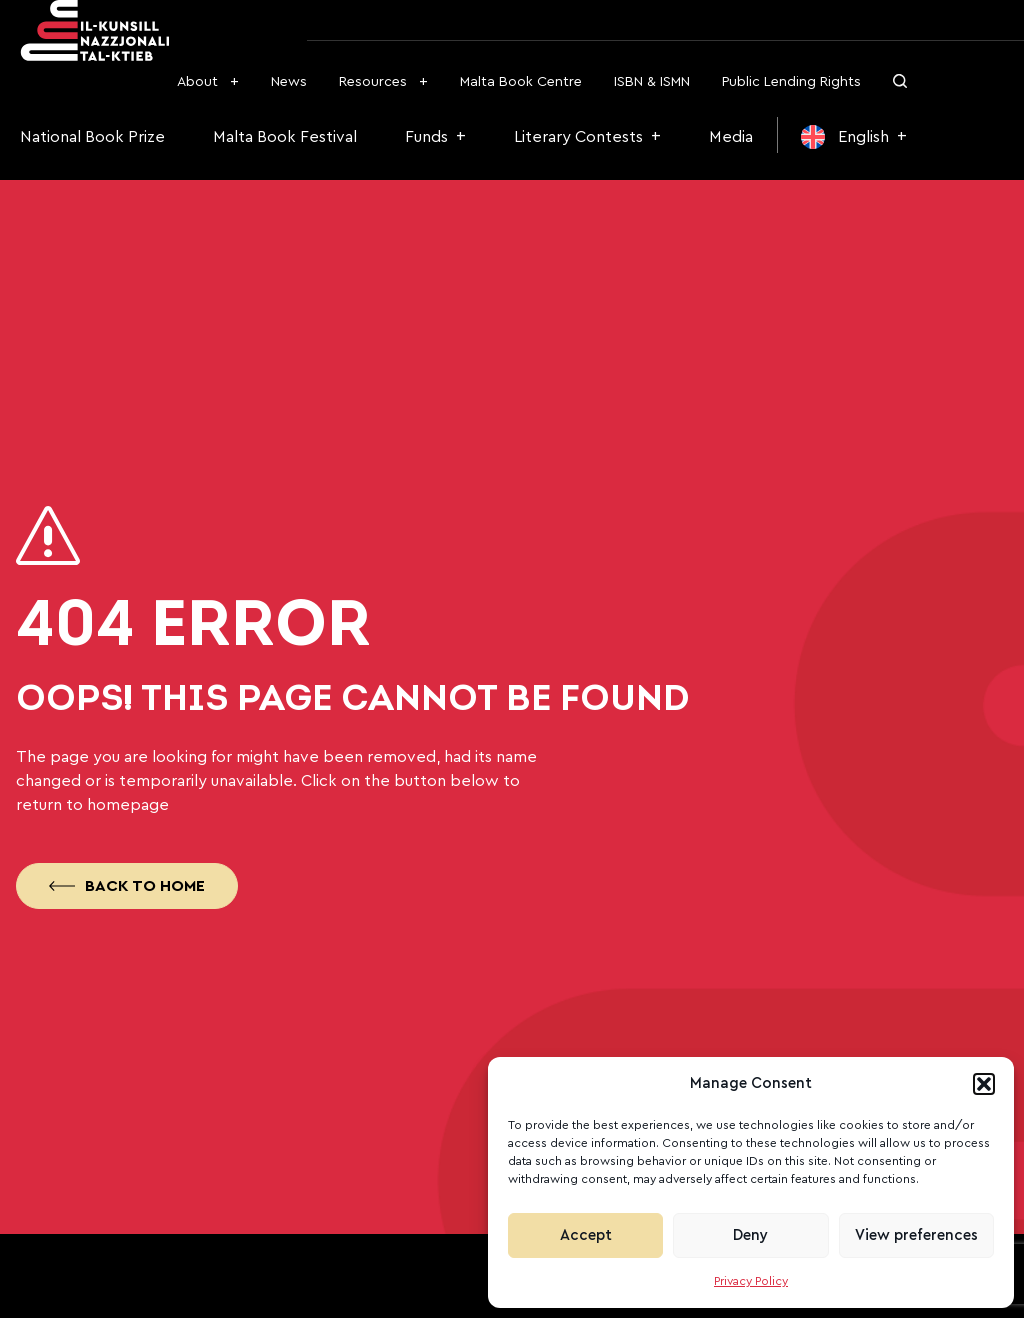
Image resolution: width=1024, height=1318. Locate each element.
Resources (373, 82)
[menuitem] (854, 137)
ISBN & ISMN (652, 82)
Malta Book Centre (521, 82)
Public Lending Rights (791, 82)
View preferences (916, 1235)
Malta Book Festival (285, 137)
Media (731, 137)
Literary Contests (578, 137)
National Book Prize (92, 137)
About (197, 82)
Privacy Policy (751, 1281)
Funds (426, 137)
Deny (750, 1235)
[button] (984, 1084)
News (289, 82)
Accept (586, 1235)
